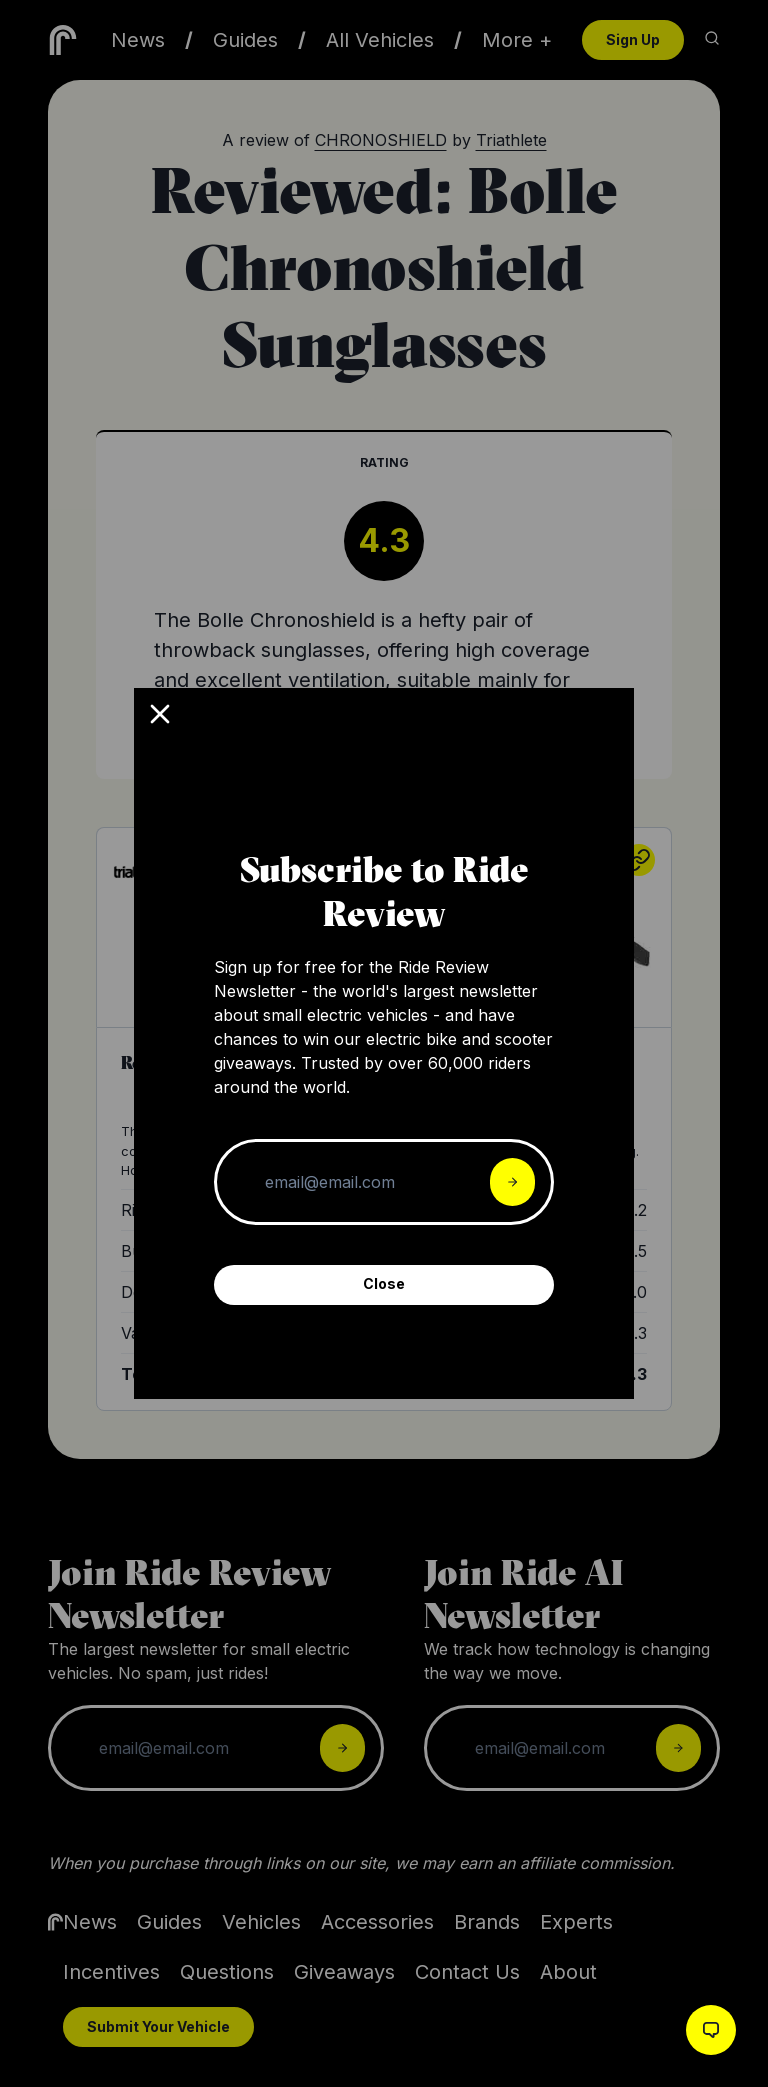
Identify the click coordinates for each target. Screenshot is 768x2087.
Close (384, 1283)
